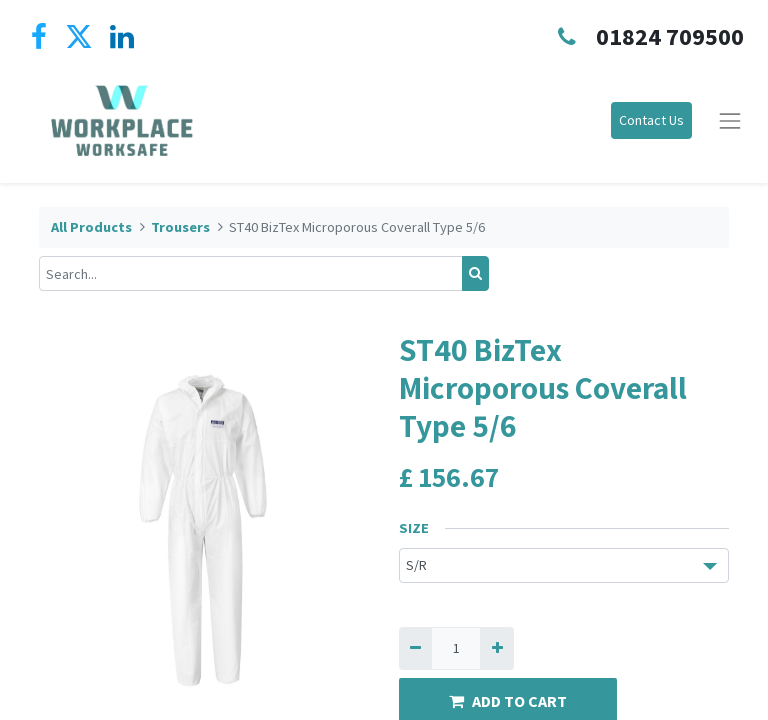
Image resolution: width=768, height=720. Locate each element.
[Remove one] (415, 648)
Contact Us (651, 120)
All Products (91, 227)
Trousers (180, 227)
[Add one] (496, 648)
